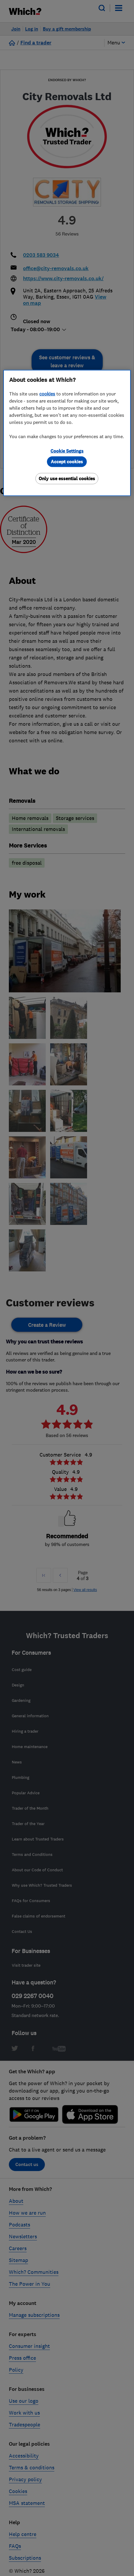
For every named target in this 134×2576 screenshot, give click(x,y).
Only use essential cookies (67, 478)
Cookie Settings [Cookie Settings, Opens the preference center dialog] (67, 451)
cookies (47, 394)
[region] (66, 433)
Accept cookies (67, 462)
